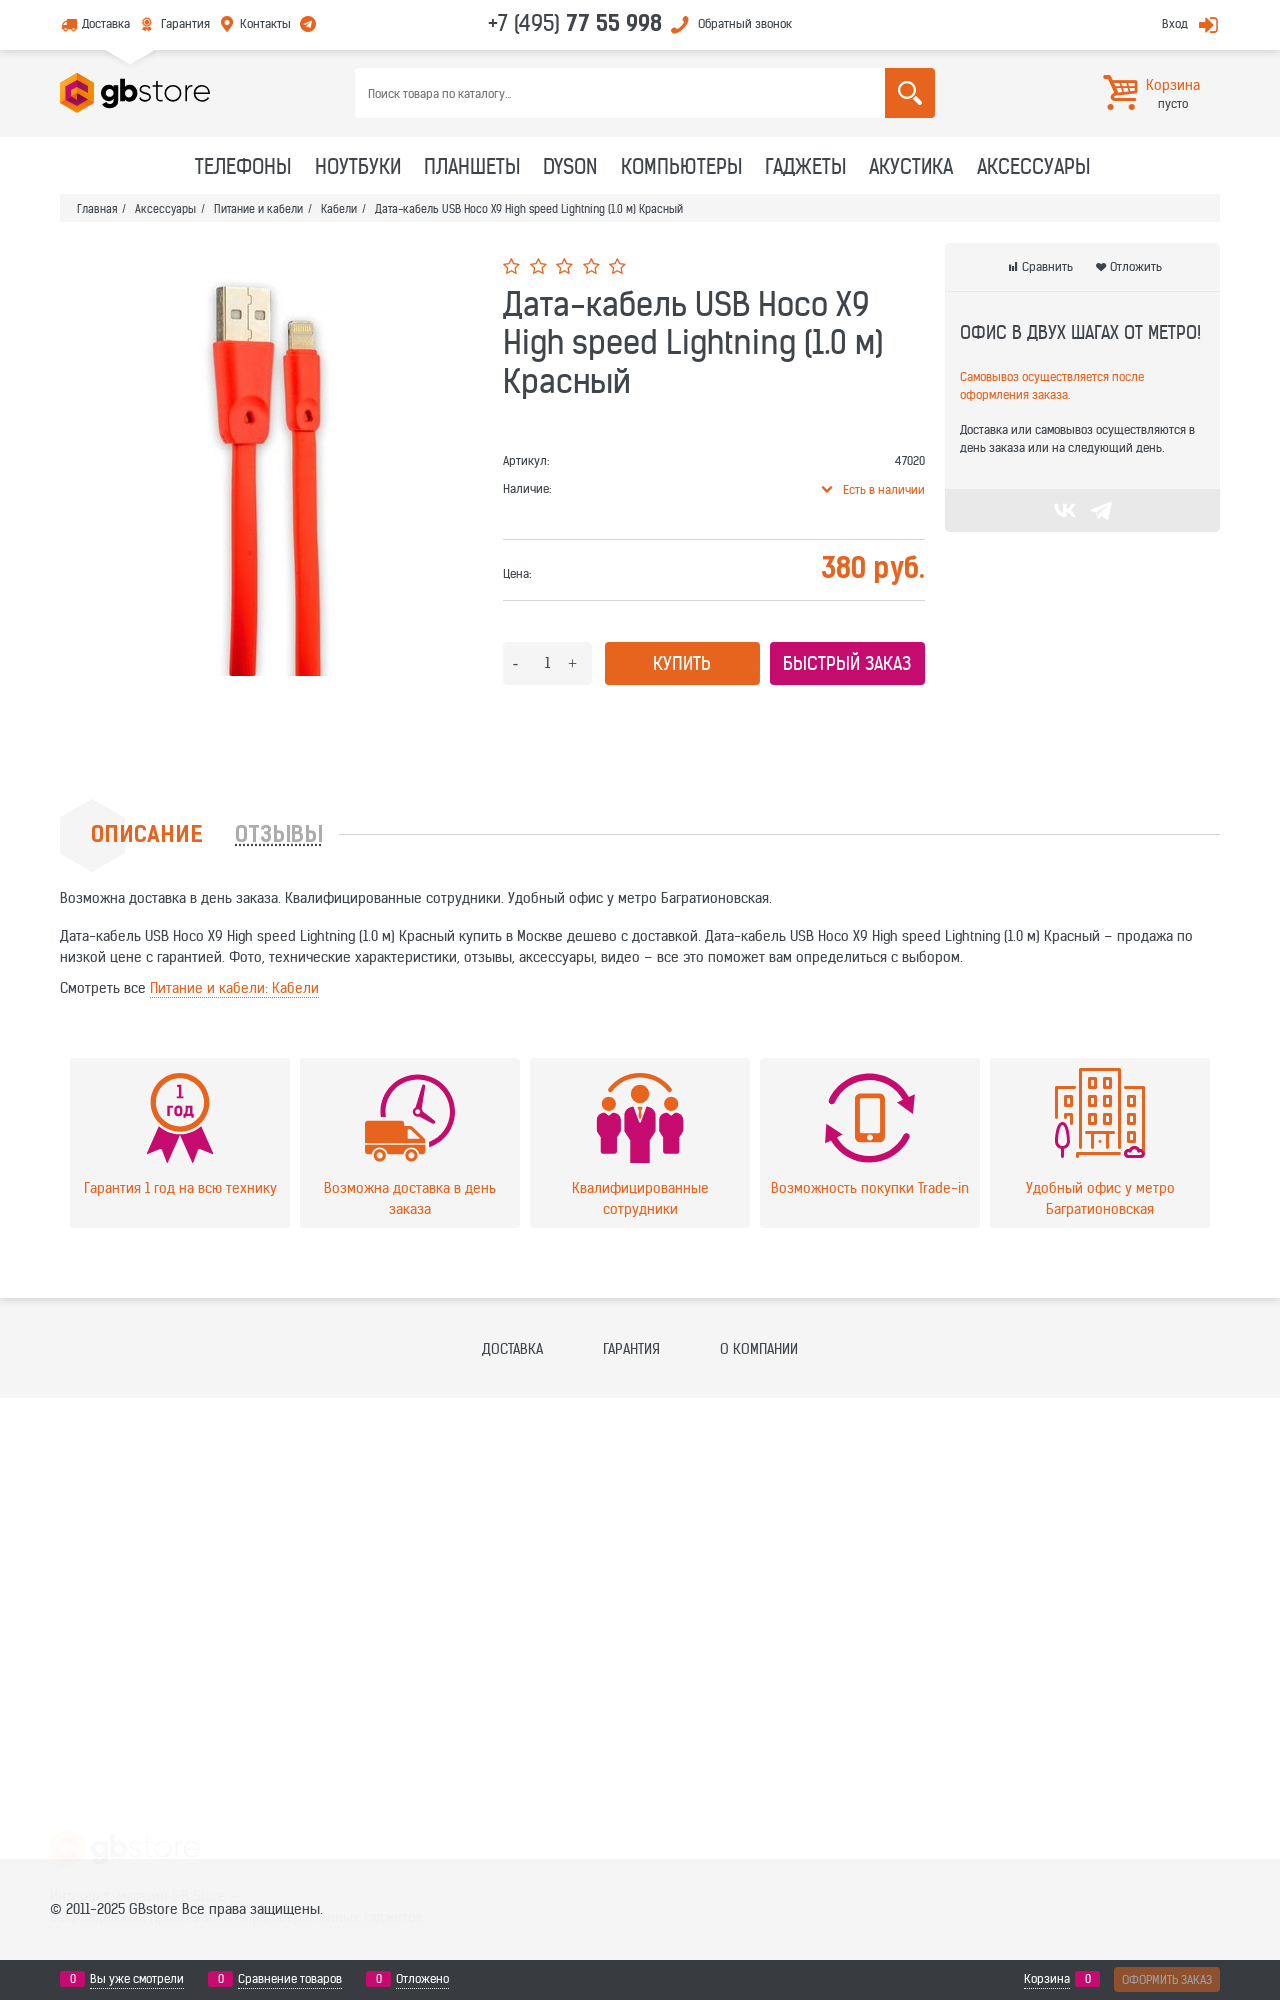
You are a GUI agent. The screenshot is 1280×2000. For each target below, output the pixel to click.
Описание (147, 836)
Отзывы (279, 836)
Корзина (1047, 1979)
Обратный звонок (745, 23)
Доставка (106, 23)
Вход (1175, 23)
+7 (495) (575, 23)
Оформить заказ (1167, 1979)
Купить (682, 663)
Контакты (265, 23)
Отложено (422, 1979)
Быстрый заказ (847, 663)
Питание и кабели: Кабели (234, 988)
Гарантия (185, 23)
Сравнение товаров (290, 1979)
